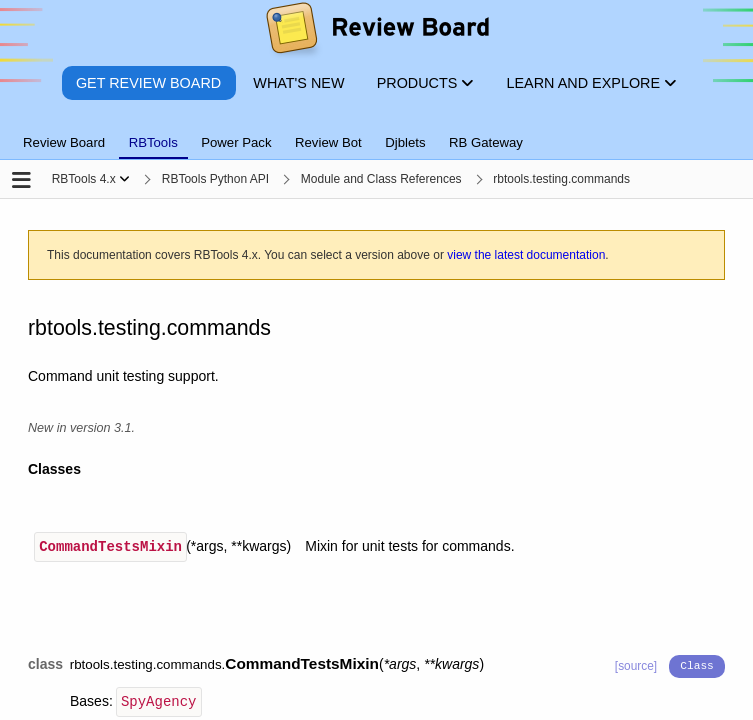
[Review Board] (376, 32)
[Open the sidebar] (21, 181)
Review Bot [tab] (328, 142)
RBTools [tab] (153, 142)
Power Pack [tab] (236, 142)
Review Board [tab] (64, 142)
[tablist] (376, 131)
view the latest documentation (526, 255)
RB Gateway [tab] (486, 142)
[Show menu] (124, 179)
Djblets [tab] (405, 142)
